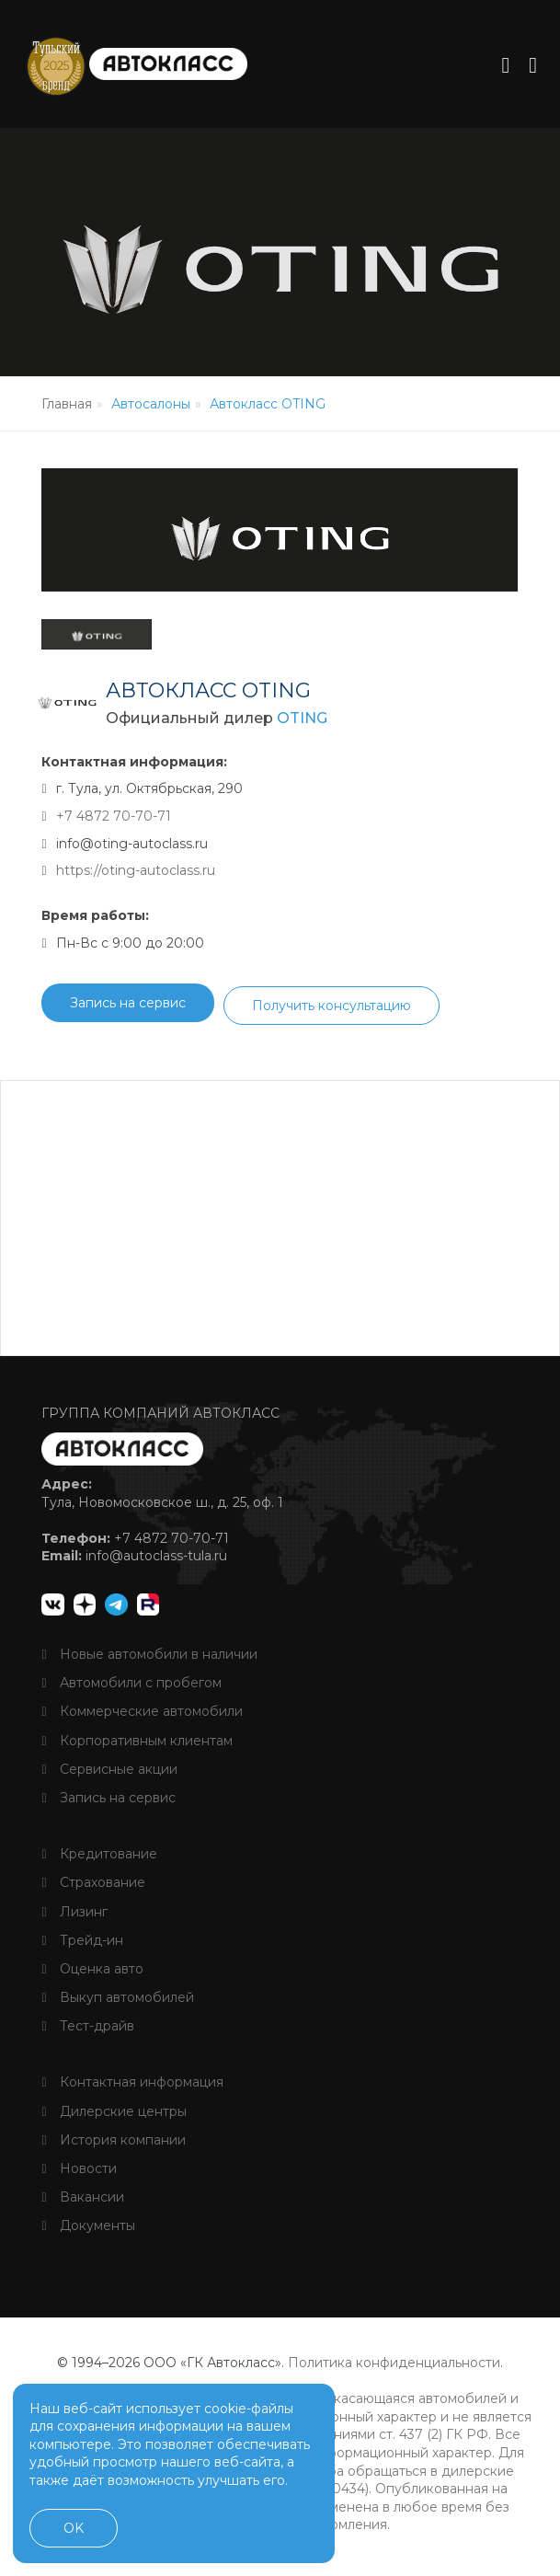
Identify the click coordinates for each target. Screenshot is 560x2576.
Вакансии (82, 2201)
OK (73, 2528)
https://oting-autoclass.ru (135, 875)
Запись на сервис (128, 1007)
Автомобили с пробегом (131, 1687)
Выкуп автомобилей (117, 2002)
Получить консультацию (331, 1010)
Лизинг (74, 1916)
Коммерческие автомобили (141, 1716)
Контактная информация (132, 2086)
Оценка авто (92, 1973)
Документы (87, 2230)
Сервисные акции (109, 1773)
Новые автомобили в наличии (149, 1658)
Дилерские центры (113, 2116)
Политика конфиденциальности (394, 2367)
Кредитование (98, 1858)
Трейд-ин (81, 1945)
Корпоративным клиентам (136, 1745)
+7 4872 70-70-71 (113, 820)
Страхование (92, 1887)
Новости (78, 2173)
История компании (113, 2144)
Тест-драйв (87, 2030)
